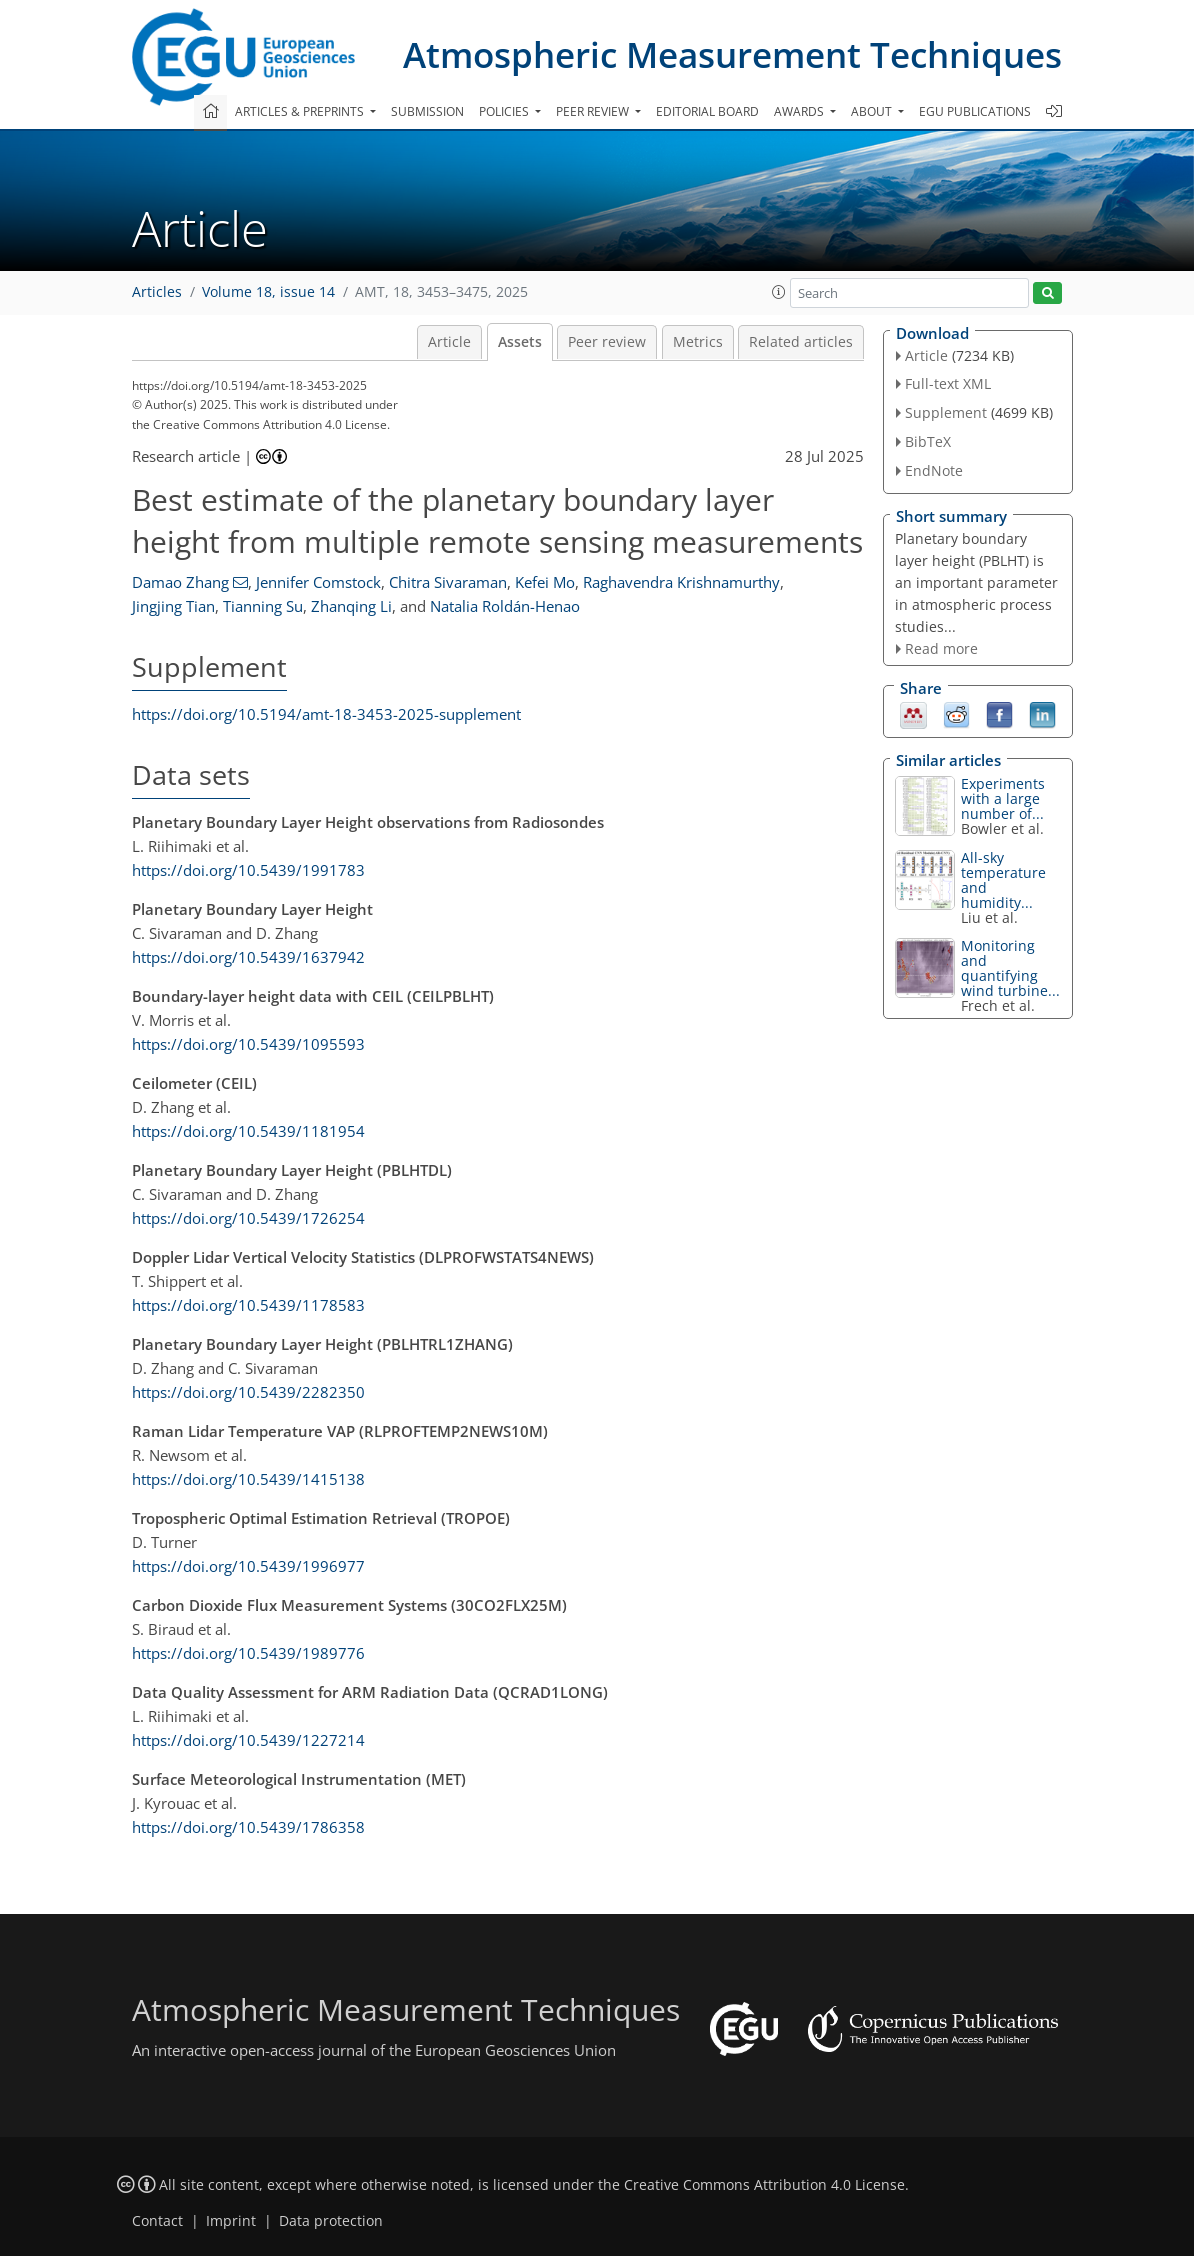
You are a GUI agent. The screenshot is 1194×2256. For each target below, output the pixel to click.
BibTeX (928, 441)
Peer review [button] (594, 111)
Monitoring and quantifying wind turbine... (1010, 968)
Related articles (801, 342)
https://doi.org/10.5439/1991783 (248, 870)
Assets (520, 342)
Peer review (607, 342)
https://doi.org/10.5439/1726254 (248, 1218)
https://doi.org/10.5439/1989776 (248, 1653)
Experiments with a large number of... (1003, 798)
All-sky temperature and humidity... (1003, 880)
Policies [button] (505, 111)
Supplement (946, 412)
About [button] (873, 111)
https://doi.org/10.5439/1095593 (248, 1044)
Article (449, 342)
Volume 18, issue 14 (268, 292)
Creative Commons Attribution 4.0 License (764, 2185)
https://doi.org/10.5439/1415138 (248, 1479)
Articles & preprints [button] (301, 111)
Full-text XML (948, 383)
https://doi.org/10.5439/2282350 (248, 1392)
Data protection (331, 2221)
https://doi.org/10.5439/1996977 (248, 1566)
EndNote (934, 470)
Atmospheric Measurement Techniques (732, 54)
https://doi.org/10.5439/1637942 (248, 957)
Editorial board (707, 111)
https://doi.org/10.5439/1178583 (248, 1305)
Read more (941, 648)
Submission (427, 111)
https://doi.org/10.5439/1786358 (248, 1827)
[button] (779, 292)
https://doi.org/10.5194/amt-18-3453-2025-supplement (326, 714)
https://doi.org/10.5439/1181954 (248, 1131)
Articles (157, 292)
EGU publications (975, 111)
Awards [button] (800, 111)
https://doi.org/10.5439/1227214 (248, 1740)
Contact (157, 2221)
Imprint (231, 2221)
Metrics (698, 342)
